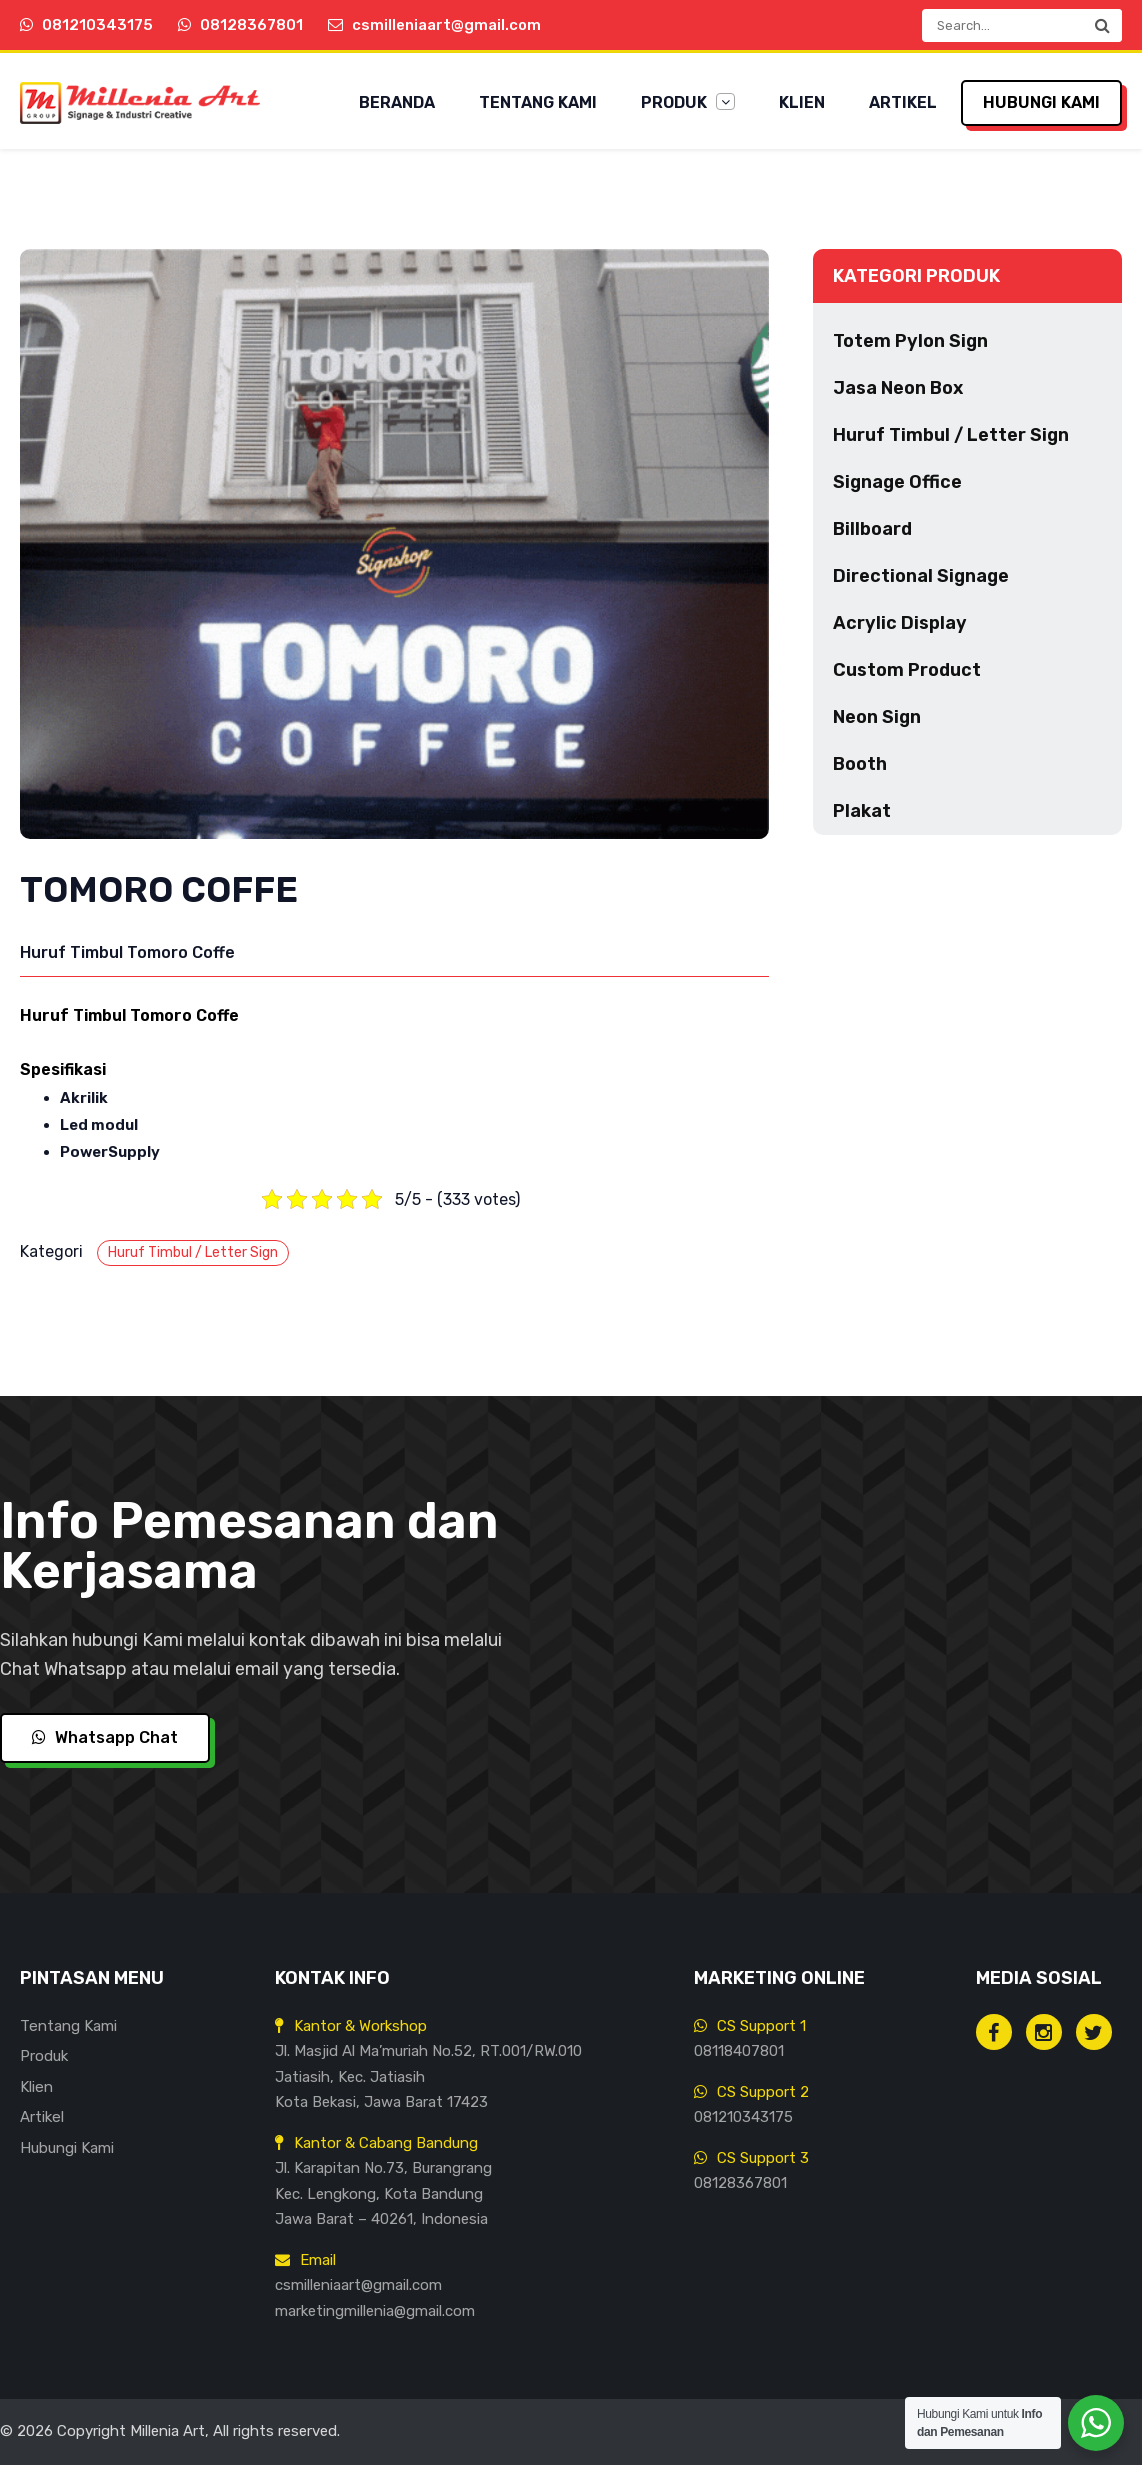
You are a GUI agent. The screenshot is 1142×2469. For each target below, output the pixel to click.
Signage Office (897, 487)
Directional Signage (921, 581)
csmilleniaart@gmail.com (358, 2290)
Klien (802, 102)
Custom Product (907, 675)
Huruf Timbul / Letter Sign (193, 1256)
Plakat (862, 816)
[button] (1102, 25)
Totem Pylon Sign (910, 346)
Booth (860, 769)
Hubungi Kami (1041, 102)
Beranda (397, 102)
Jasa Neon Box (898, 393)
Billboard (872, 534)
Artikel (903, 102)
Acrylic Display (900, 628)
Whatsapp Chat (105, 1742)
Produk (688, 102)
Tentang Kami (538, 102)
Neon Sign (877, 722)
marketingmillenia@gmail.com (375, 2315)
